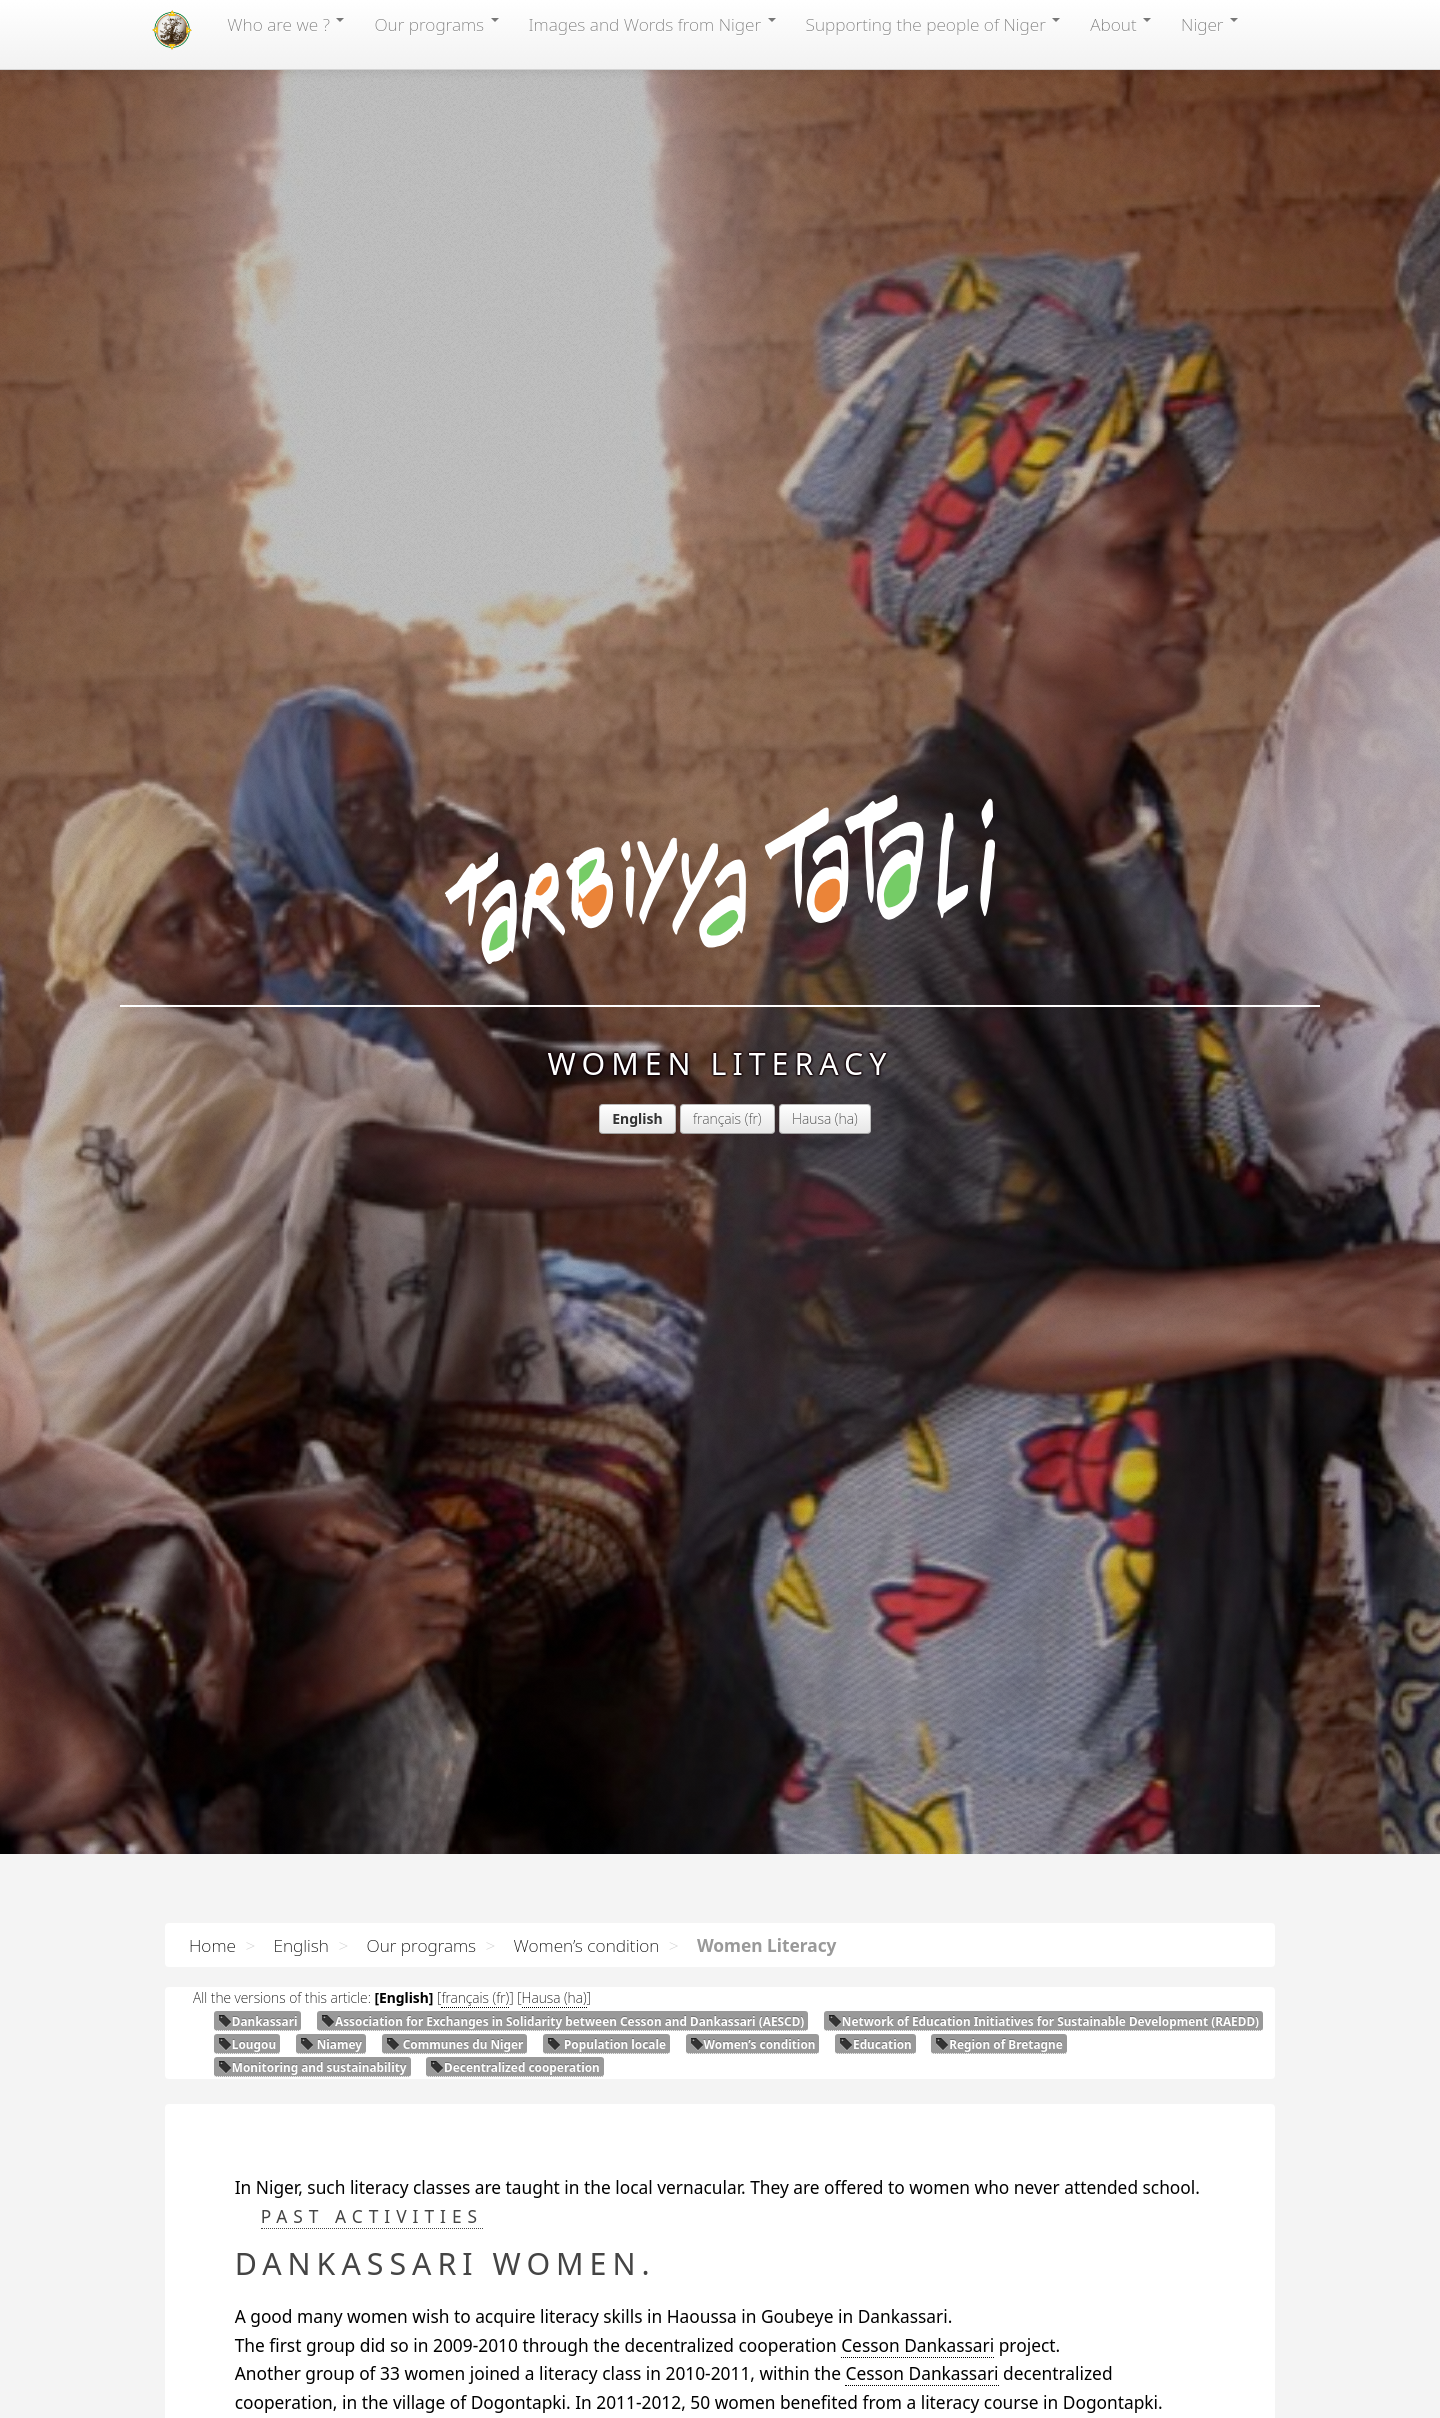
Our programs (436, 24)
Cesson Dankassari (917, 2345)
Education (875, 2044)
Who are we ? (285, 24)
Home (212, 1945)
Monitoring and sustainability (312, 2067)
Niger (1209, 24)
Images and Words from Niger (652, 24)
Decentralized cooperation (515, 2067)
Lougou (247, 2044)
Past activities (372, 2216)
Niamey (331, 2044)
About (1120, 24)
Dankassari (258, 2021)
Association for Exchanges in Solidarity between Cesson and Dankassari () (562, 2021)
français (717, 1118)
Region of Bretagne (998, 2044)
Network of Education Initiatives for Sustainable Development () (1043, 2021)
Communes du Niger (455, 2044)
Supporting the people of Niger (933, 24)
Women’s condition (587, 1945)
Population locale (606, 2044)
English (300, 1945)
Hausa (811, 1118)
